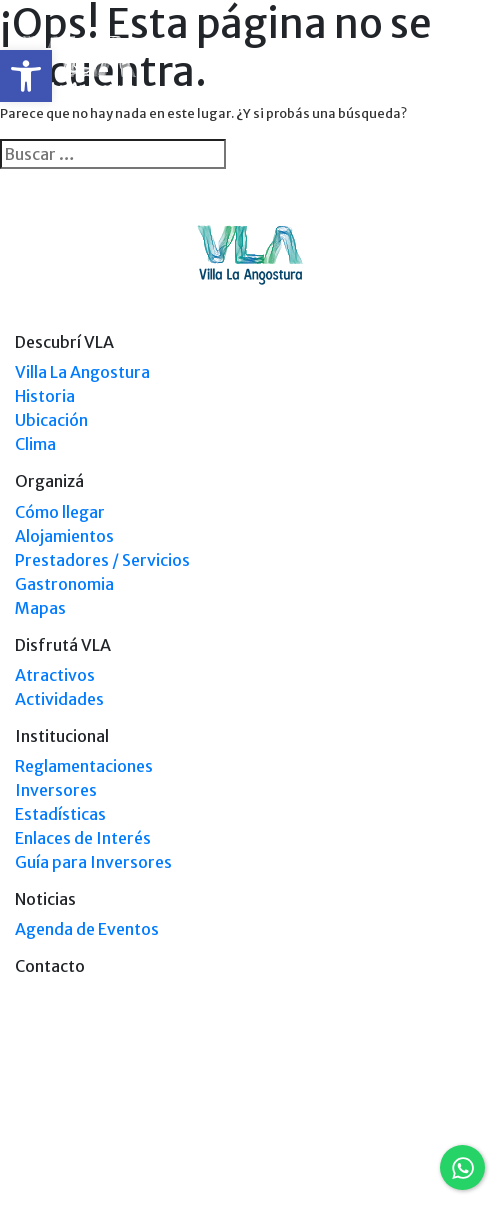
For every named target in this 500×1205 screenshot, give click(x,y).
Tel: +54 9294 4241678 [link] (423, 1147)
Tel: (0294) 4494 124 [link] (429, 1128)
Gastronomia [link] (64, 584)
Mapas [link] (40, 608)
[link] (26, 76)
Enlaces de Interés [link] (83, 838)
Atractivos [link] (55, 675)
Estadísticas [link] (60, 814)
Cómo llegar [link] (60, 512)
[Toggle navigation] (472, 68)
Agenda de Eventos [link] (87, 929)
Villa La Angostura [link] (82, 372)
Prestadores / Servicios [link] (102, 560)
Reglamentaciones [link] (84, 766)
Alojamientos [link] (64, 536)
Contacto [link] (50, 966)
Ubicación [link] (51, 420)
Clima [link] (35, 444)
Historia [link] (45, 396)
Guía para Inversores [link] (93, 862)
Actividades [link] (59, 699)
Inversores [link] (56, 790)
